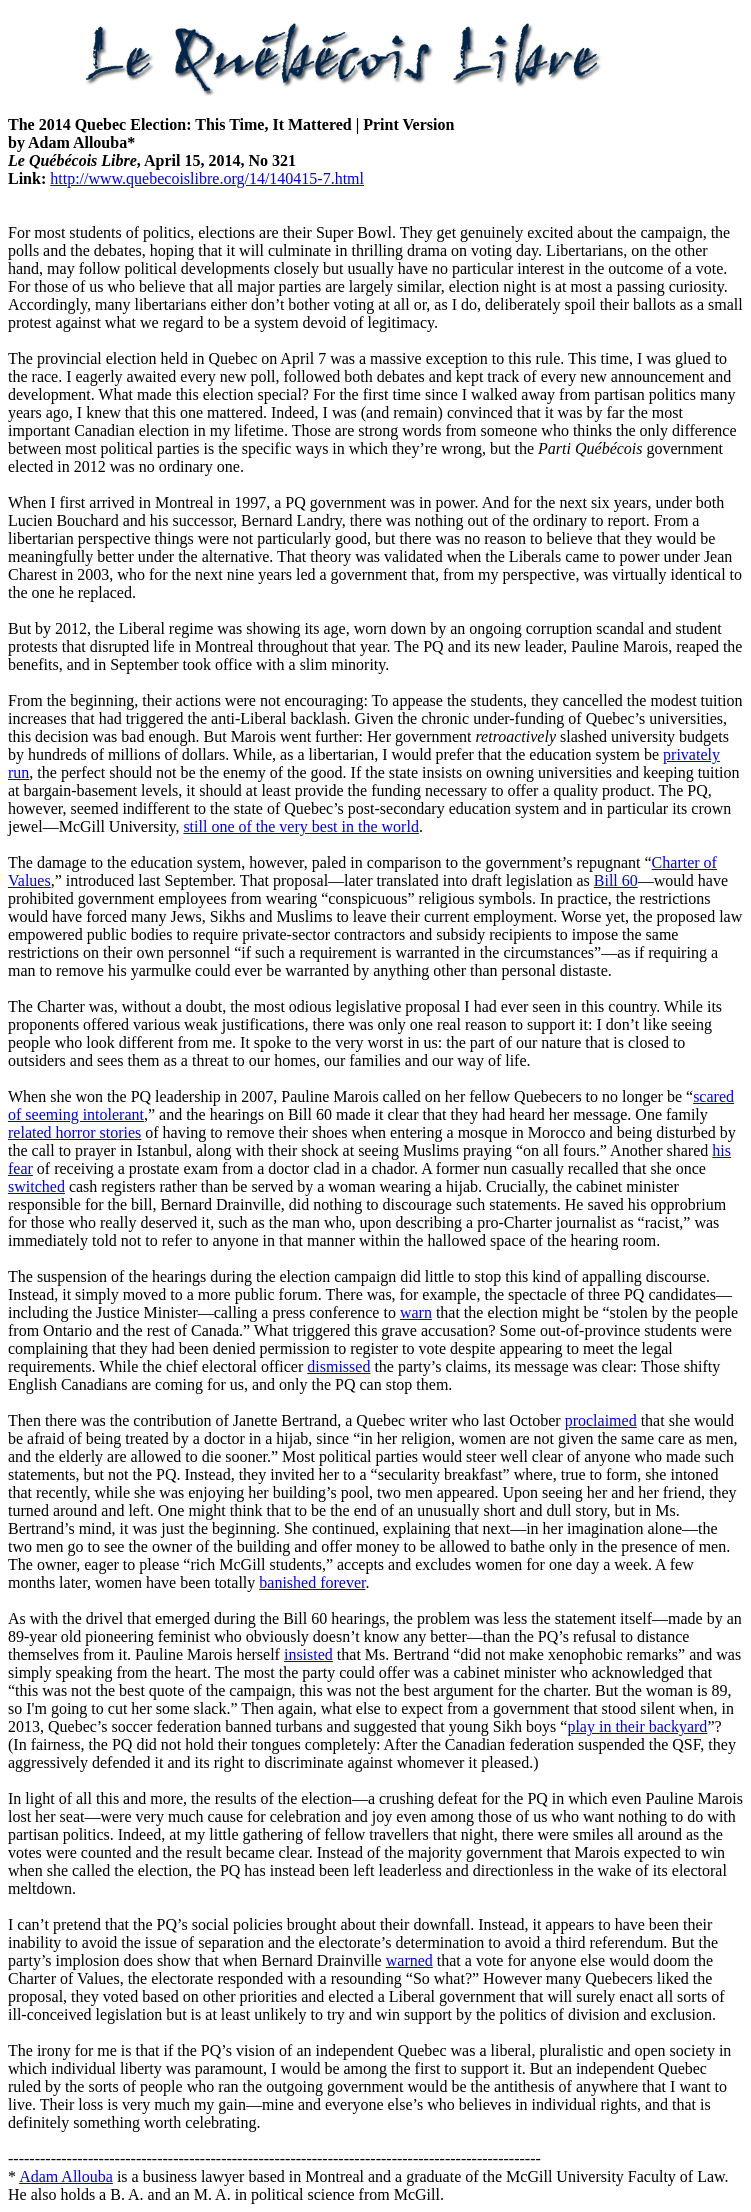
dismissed (338, 1366)
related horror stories (74, 1132)
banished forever (312, 1582)
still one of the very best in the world (301, 826)
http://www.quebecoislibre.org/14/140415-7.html (207, 178)
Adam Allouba (66, 2176)
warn (416, 1312)
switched (36, 1186)
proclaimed (601, 1420)
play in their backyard (637, 1726)
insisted (308, 1654)
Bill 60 (616, 880)
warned (409, 1960)
